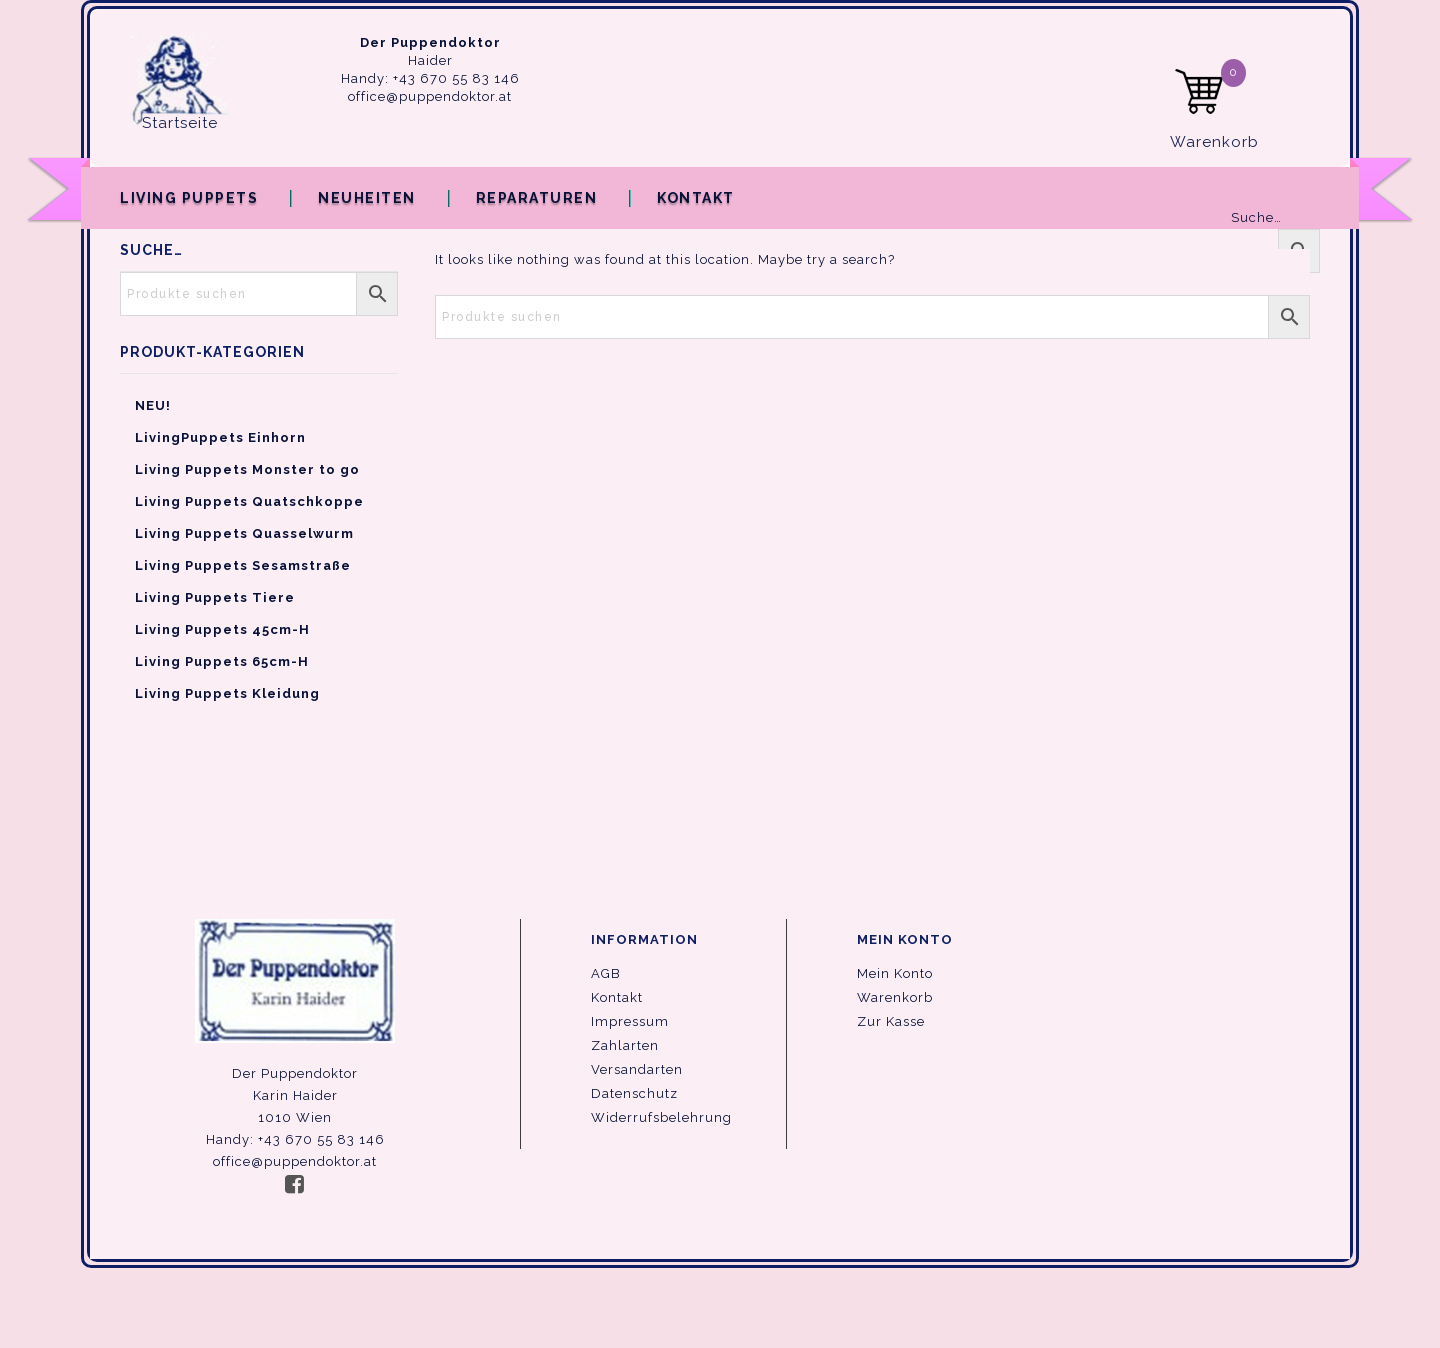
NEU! (153, 405)
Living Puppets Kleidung (227, 693)
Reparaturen (537, 198)
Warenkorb (895, 997)
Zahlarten (625, 1045)
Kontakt (696, 198)
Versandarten (637, 1069)
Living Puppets (189, 198)
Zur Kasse (891, 1021)
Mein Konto (895, 973)
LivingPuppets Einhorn (220, 437)
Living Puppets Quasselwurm (244, 533)
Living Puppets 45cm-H (222, 629)
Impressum (630, 1021)
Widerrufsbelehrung (661, 1117)
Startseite (180, 123)
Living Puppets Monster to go (247, 469)
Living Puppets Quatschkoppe (249, 501)
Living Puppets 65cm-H (222, 661)
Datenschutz (634, 1093)
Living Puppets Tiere (215, 597)
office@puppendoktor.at (430, 96)
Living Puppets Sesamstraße (243, 565)
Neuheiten (367, 198)
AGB (606, 973)
